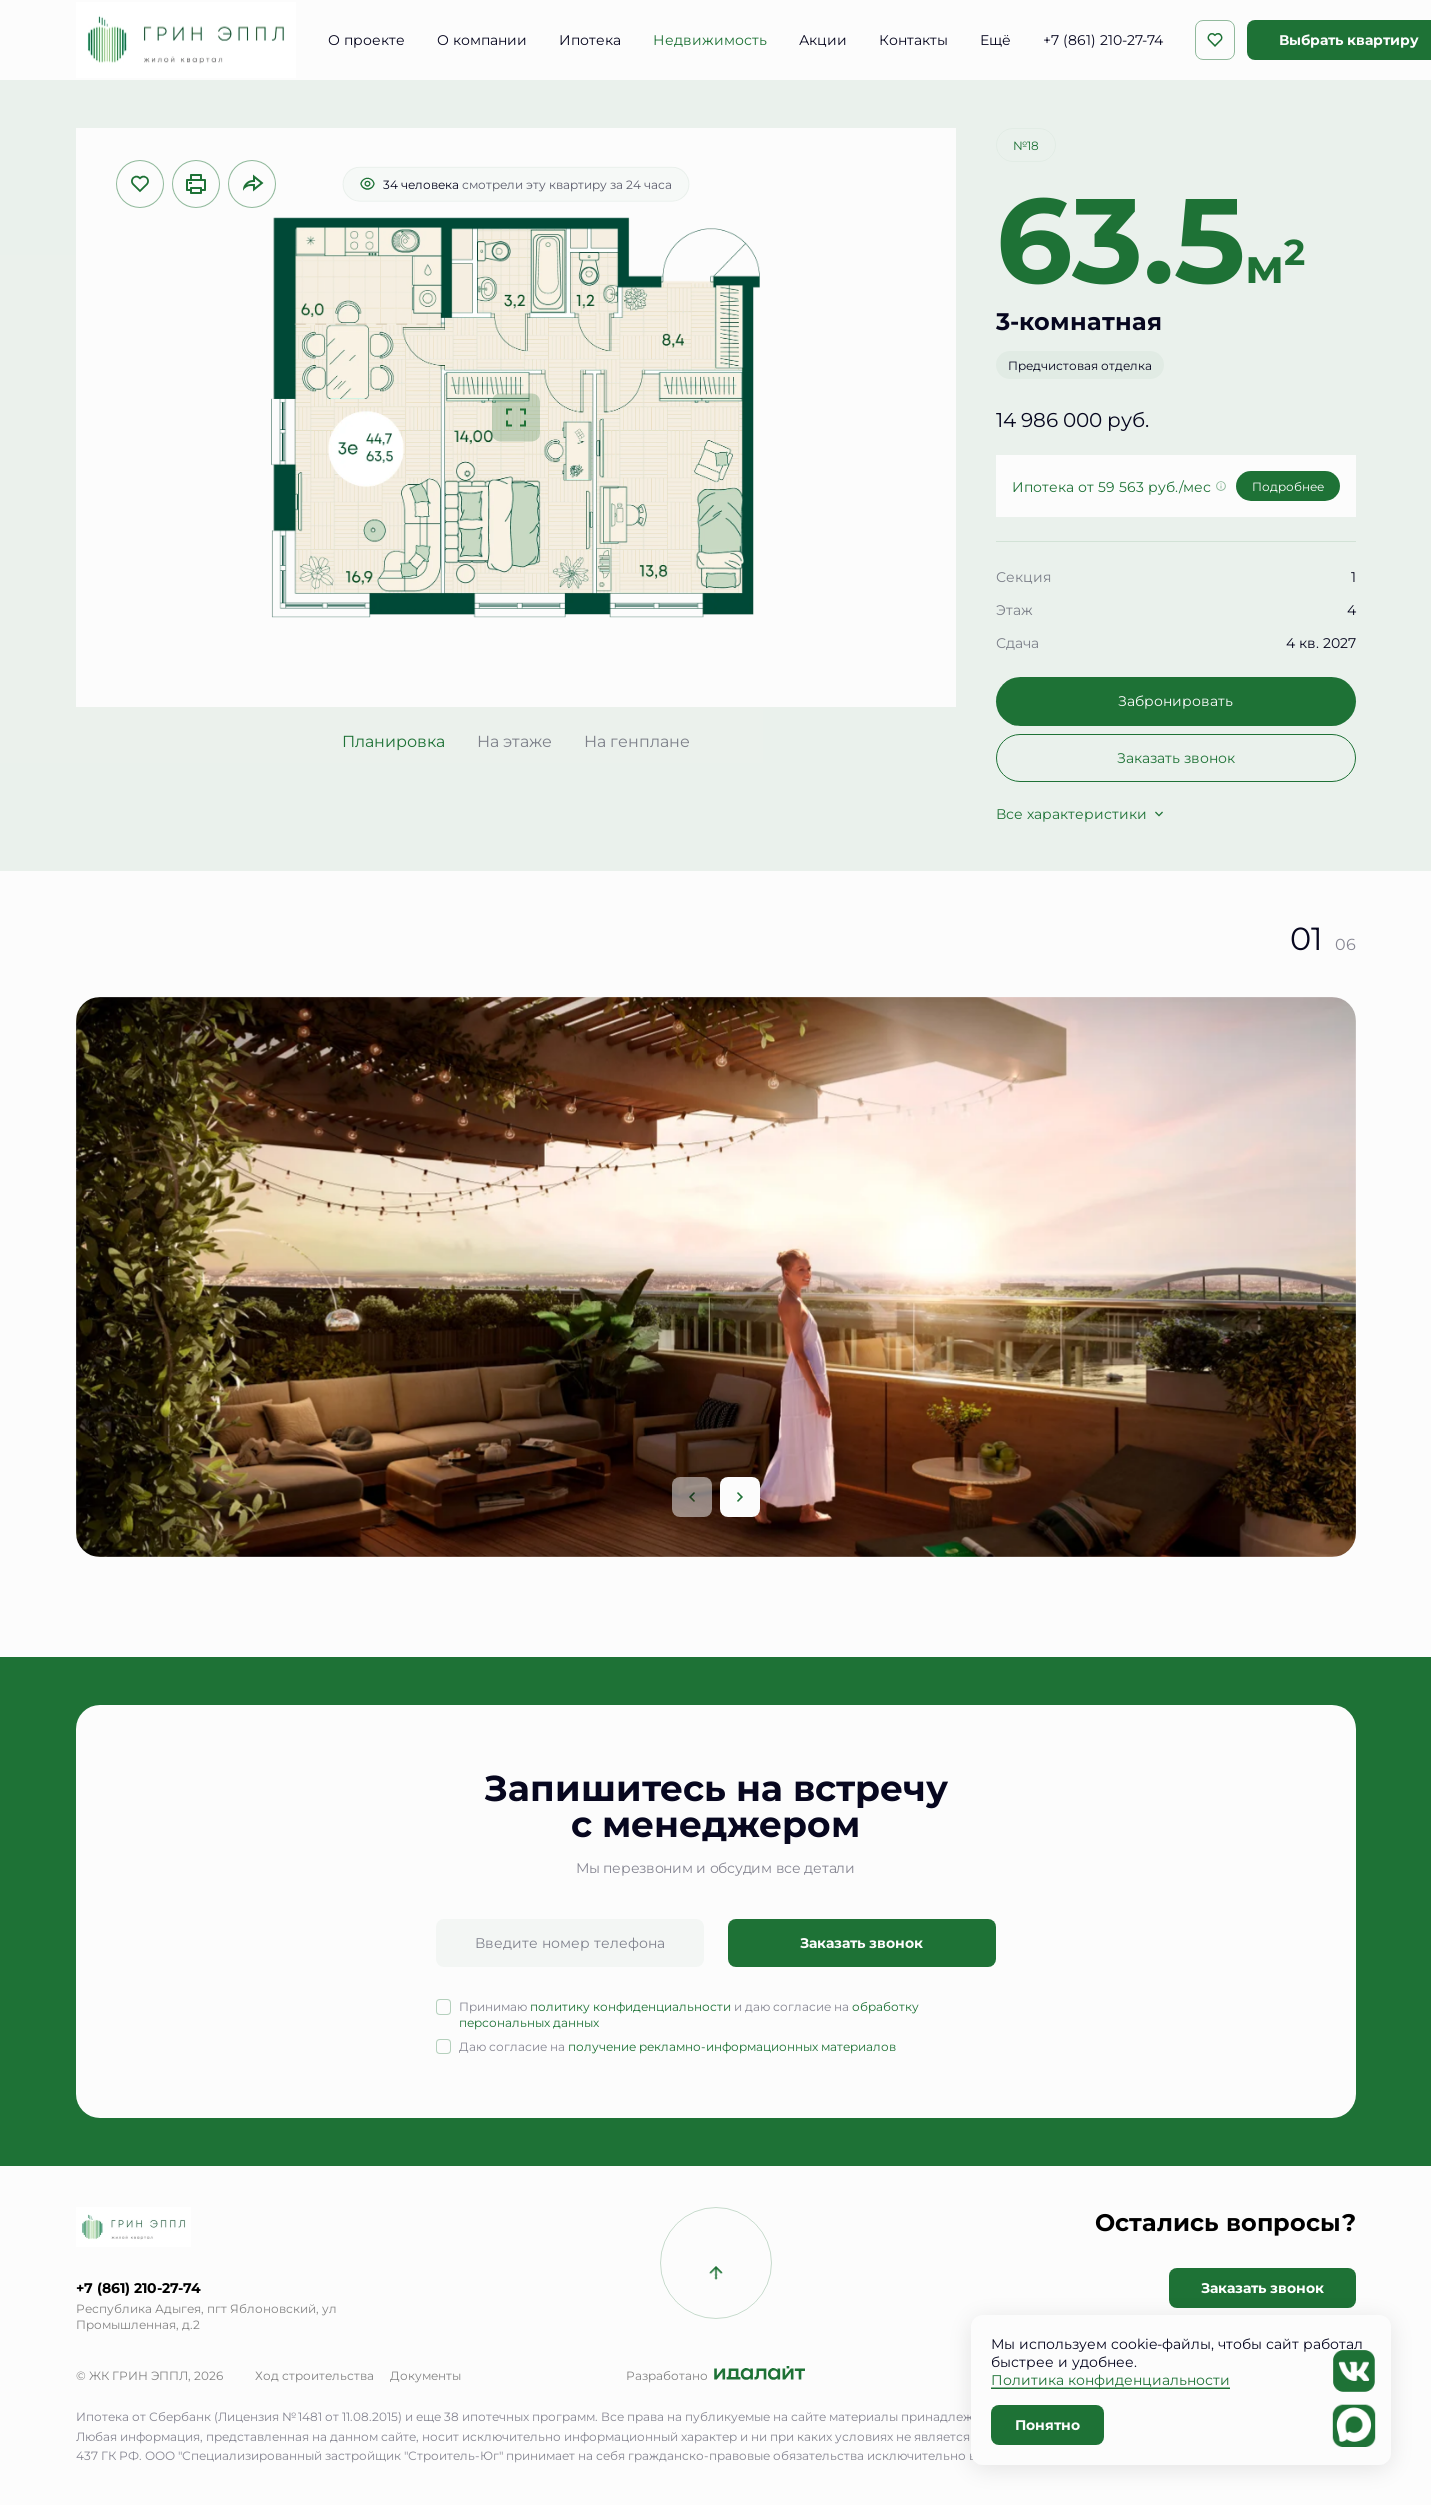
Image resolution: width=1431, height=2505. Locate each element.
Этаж (1014, 609)
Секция (1023, 576)
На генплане (637, 741)
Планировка (393, 741)
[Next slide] (740, 1497)
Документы (425, 2375)
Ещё (995, 40)
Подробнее (1288, 486)
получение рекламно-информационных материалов (732, 2046)
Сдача (1017, 642)
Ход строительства (314, 2375)
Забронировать (1175, 700)
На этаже (514, 741)
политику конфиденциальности (630, 2006)
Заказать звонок (1176, 757)
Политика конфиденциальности (1110, 2379)
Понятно (1047, 2424)
